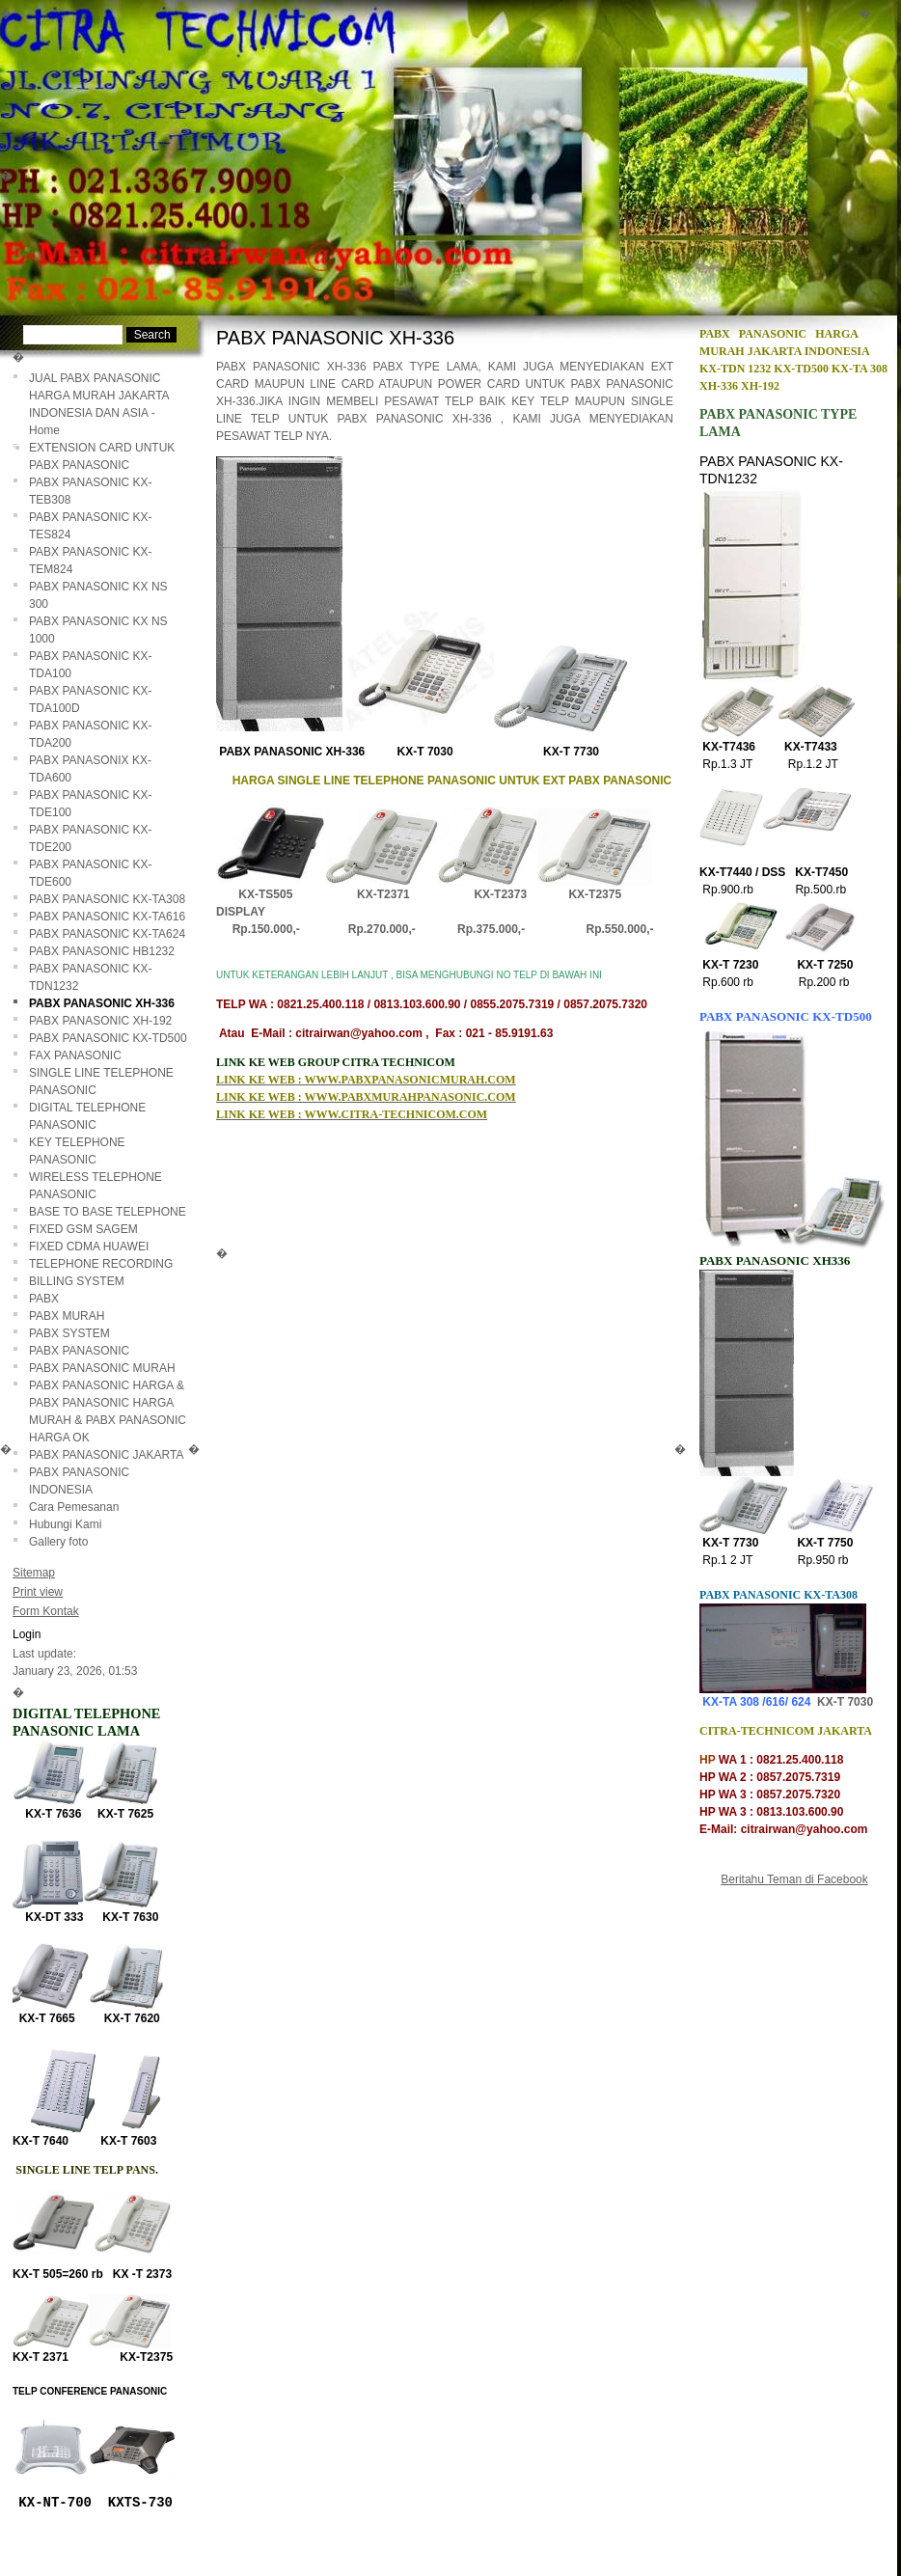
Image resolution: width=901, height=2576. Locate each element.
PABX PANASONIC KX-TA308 (107, 899)
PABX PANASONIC (79, 1350)
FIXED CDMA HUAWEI (89, 1246)
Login (27, 1634)
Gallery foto (58, 1541)
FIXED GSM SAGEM (83, 1229)
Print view (38, 1592)
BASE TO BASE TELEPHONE (107, 1212)
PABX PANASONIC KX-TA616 (107, 916)
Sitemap (34, 1572)
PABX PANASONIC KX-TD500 (108, 1038)
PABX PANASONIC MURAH (102, 1368)
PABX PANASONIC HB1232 (102, 951)
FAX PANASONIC (75, 1055)
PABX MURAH (66, 1316)
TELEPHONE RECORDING (101, 1264)
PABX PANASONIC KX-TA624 (107, 934)
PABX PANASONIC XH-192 (100, 1021)
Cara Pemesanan (74, 1507)
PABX (44, 1298)
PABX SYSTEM (69, 1333)
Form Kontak (46, 1611)
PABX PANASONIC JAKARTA (106, 1455)
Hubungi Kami (65, 1524)
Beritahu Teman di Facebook (794, 1879)
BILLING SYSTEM (76, 1281)
